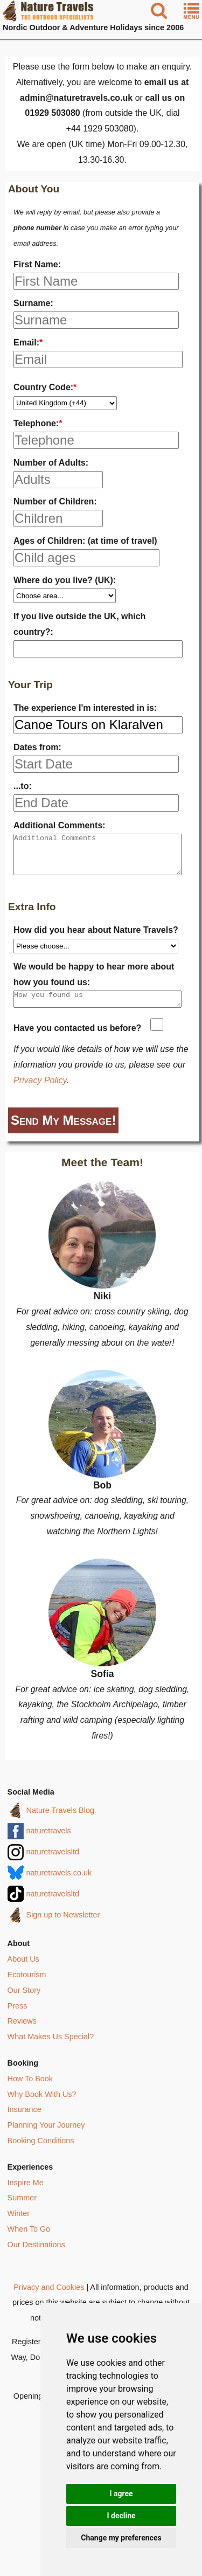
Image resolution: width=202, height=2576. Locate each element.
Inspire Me (26, 2194)
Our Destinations (36, 2256)
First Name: (37, 264)
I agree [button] (121, 2493)
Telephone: (37, 423)
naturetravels (48, 1842)
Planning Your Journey (46, 2136)
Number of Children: (55, 501)
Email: (28, 342)
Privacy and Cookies (48, 2298)
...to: (22, 786)
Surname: (33, 303)
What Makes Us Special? (51, 2048)
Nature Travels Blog (60, 1821)
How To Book (30, 2090)
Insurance (24, 2120)
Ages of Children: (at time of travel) (85, 540)
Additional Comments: (59, 825)
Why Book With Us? (42, 2105)
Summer (22, 2209)
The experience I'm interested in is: (85, 707)
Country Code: (44, 387)
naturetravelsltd (52, 1863)
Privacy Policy (39, 1091)
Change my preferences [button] (121, 2537)
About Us (23, 1970)
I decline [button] (121, 2515)
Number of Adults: (50, 462)
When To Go (29, 2240)
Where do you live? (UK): (64, 580)
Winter (19, 2224)
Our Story (24, 2001)
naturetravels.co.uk (59, 1884)
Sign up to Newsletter (63, 1926)
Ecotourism (27, 1986)
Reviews (22, 2032)
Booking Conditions (41, 2152)
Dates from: (37, 747)
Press (17, 2017)
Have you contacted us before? (77, 1039)
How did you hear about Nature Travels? (95, 938)
